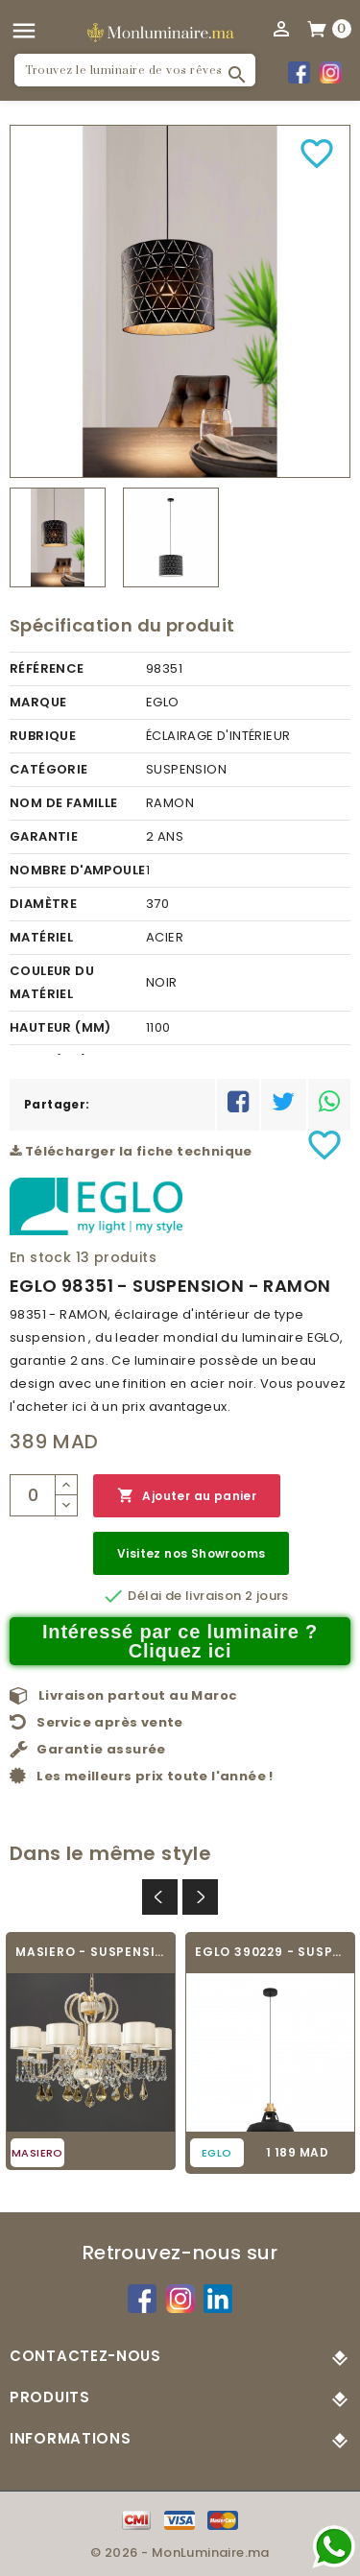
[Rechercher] (134, 70)
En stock (40, 1257)
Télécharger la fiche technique (131, 1151)
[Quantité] (33, 1495)
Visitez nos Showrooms (191, 1553)
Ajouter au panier (186, 1496)
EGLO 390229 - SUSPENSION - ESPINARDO (270, 1952)
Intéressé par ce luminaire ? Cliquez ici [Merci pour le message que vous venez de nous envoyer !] (180, 1641)
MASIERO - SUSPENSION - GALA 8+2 (90, 1952)
